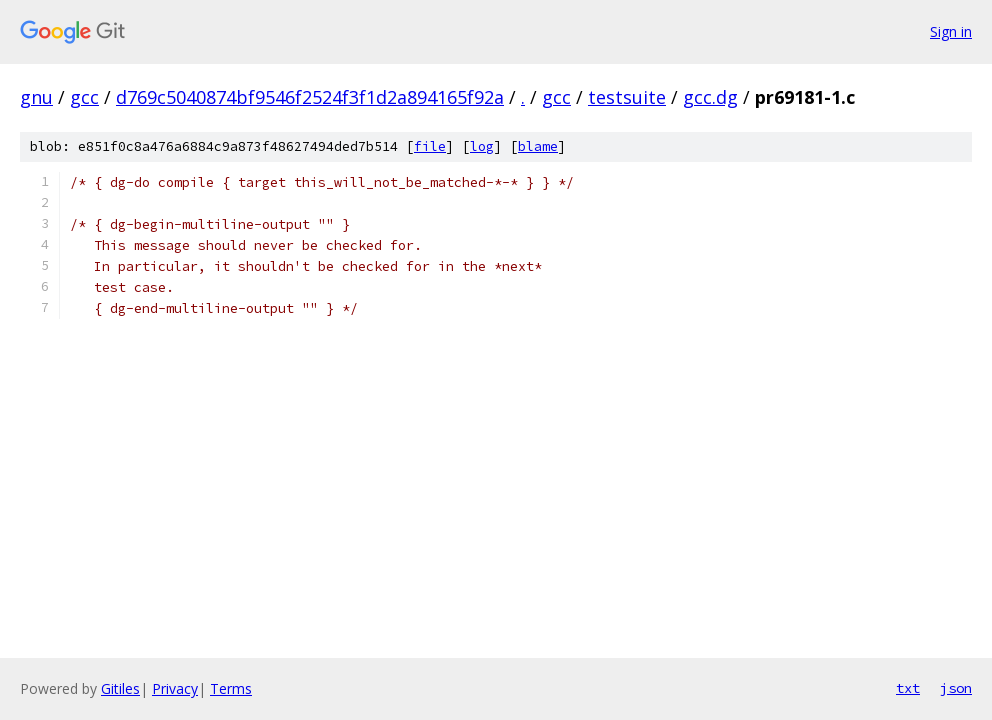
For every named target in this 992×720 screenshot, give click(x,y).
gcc (84, 97)
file (430, 146)
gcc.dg (710, 97)
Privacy (175, 688)
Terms (231, 688)
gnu (36, 97)
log (482, 146)
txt (908, 688)
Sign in (951, 31)
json (956, 688)
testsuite (627, 97)
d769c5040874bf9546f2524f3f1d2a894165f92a (310, 97)
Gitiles (120, 688)
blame (538, 146)
